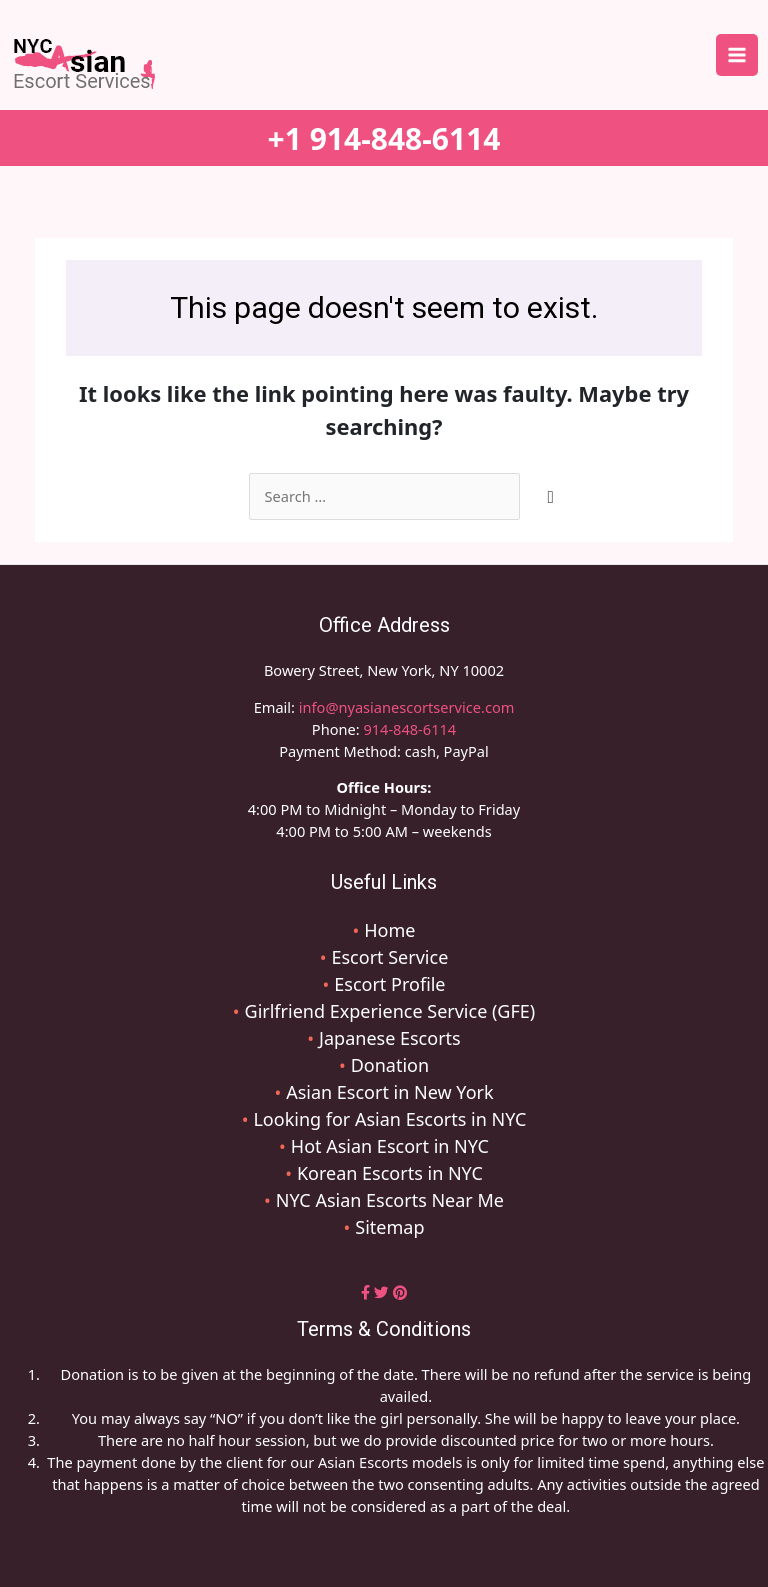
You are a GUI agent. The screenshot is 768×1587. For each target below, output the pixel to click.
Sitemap (389, 1227)
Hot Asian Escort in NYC (390, 1146)
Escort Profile (389, 984)
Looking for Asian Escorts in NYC (389, 1119)
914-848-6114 (409, 729)
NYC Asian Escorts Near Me (390, 1200)
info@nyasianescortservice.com (404, 707)
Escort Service (389, 957)
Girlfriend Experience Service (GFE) (390, 1011)
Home (389, 930)
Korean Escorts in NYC (390, 1173)
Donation (390, 1065)
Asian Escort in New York (389, 1092)
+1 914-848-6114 (384, 138)
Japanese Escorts (390, 1038)
